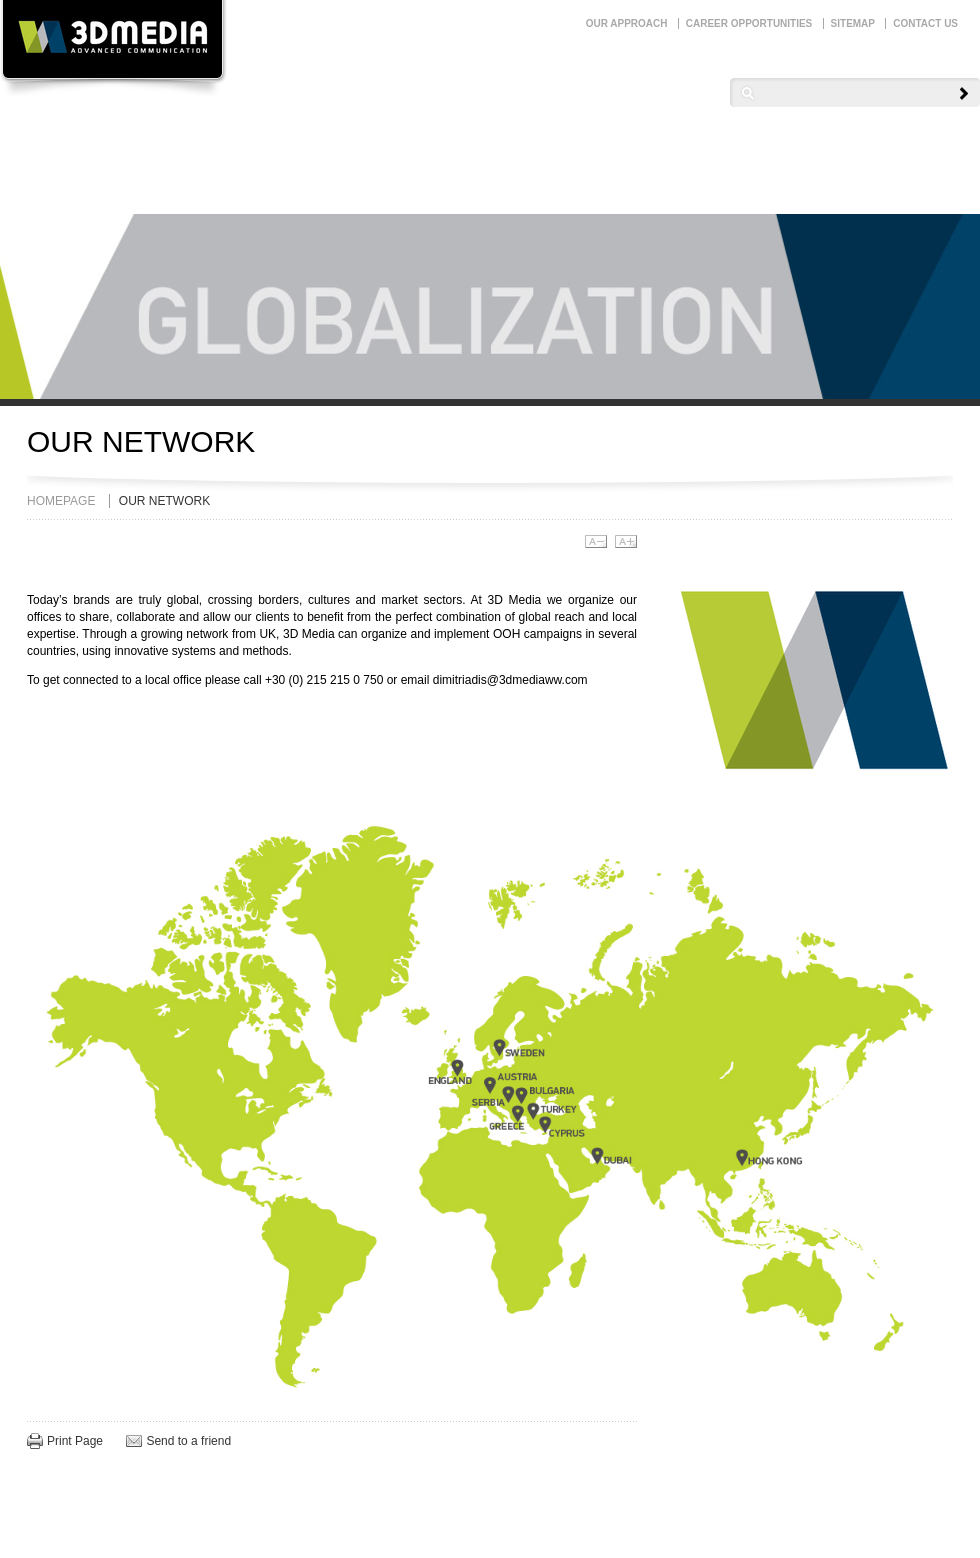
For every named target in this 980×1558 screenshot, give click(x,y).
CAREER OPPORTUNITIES (749, 23)
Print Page (75, 1441)
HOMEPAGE (61, 501)
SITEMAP (853, 23)
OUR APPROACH (627, 23)
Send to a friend (188, 1441)
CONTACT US (925, 23)
